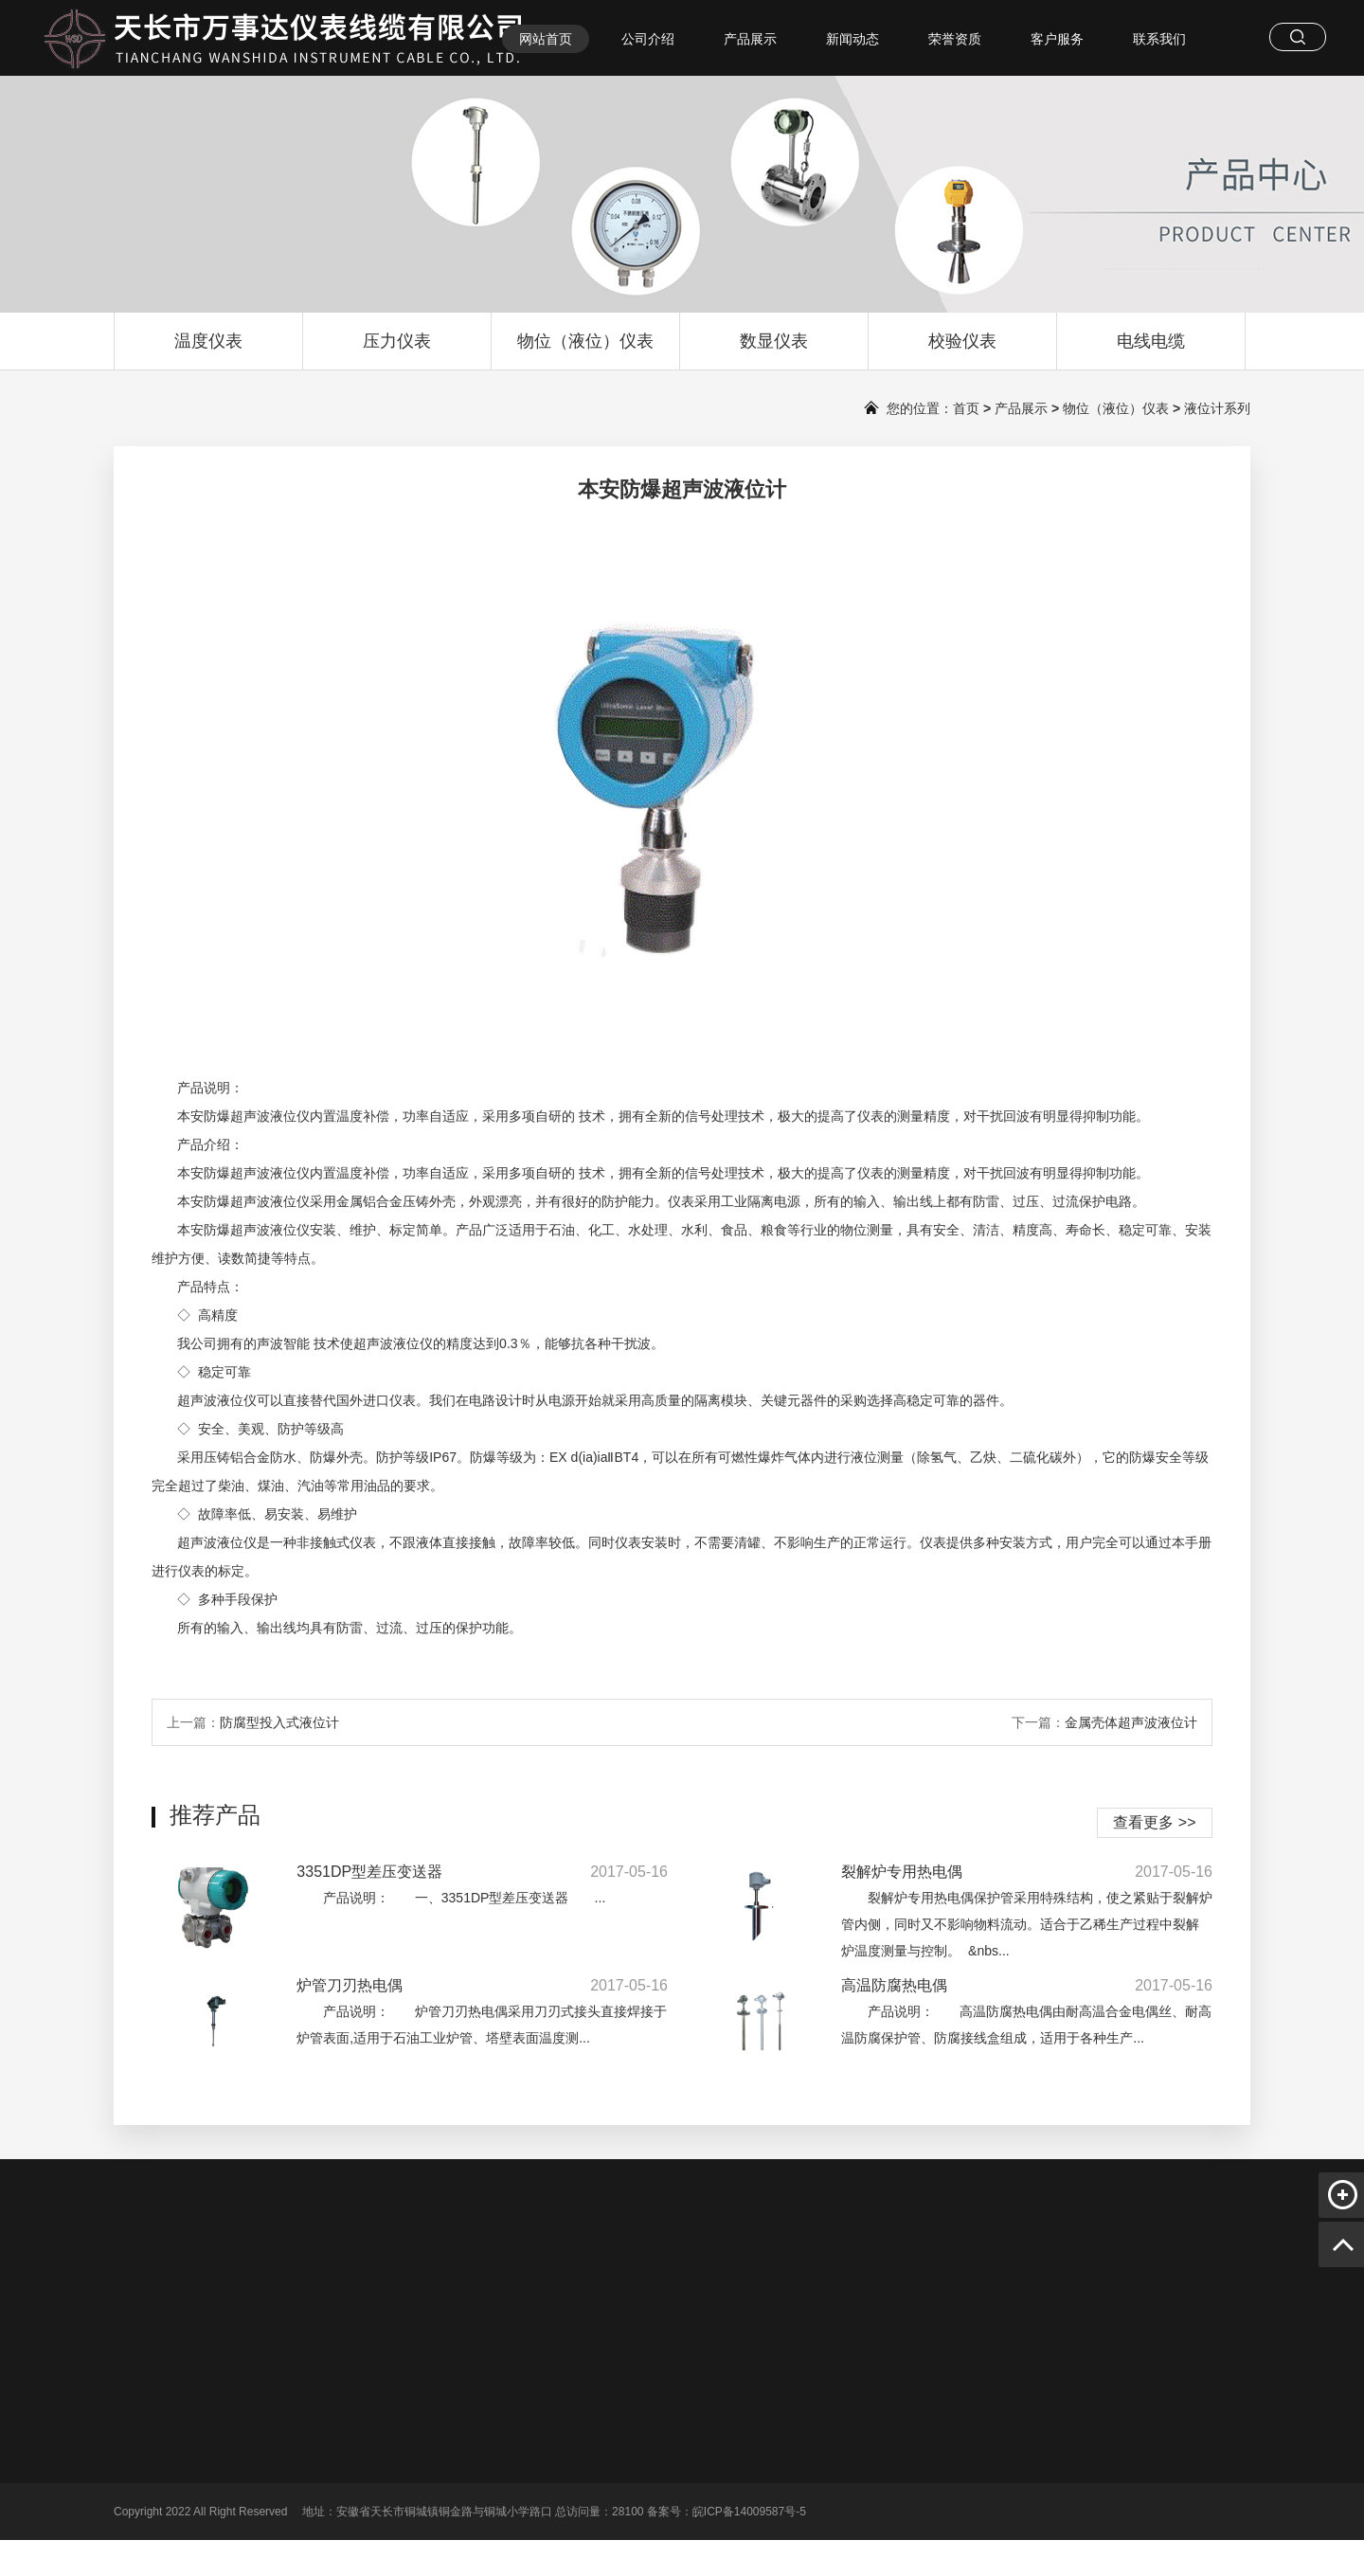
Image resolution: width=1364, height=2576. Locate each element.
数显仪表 (774, 350)
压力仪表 (397, 350)
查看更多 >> (1154, 1822)
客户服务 (1057, 38)
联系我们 (1159, 38)
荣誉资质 (954, 38)
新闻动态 (852, 38)
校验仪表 (962, 350)
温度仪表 (208, 350)
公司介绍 (647, 38)
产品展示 (750, 38)
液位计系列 (1217, 408)
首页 (966, 408)
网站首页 (545, 38)
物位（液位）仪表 (585, 350)
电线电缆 (1151, 350)
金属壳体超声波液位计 (1131, 1722)
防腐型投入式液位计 (279, 1722)
